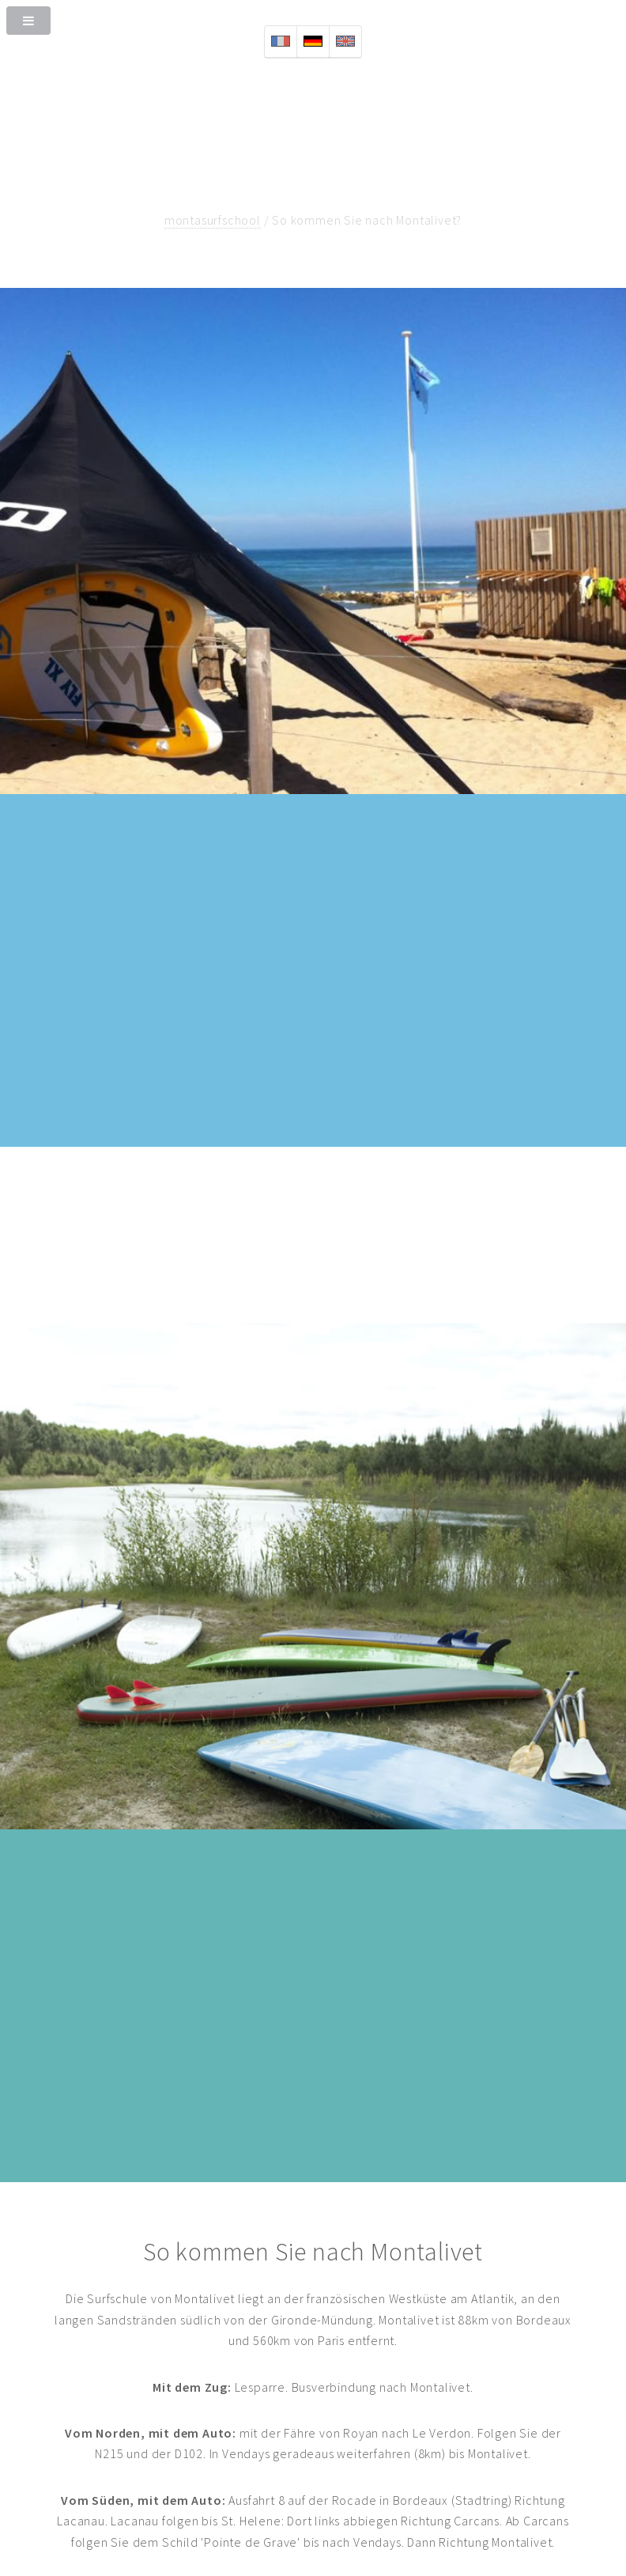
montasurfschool (212, 220)
